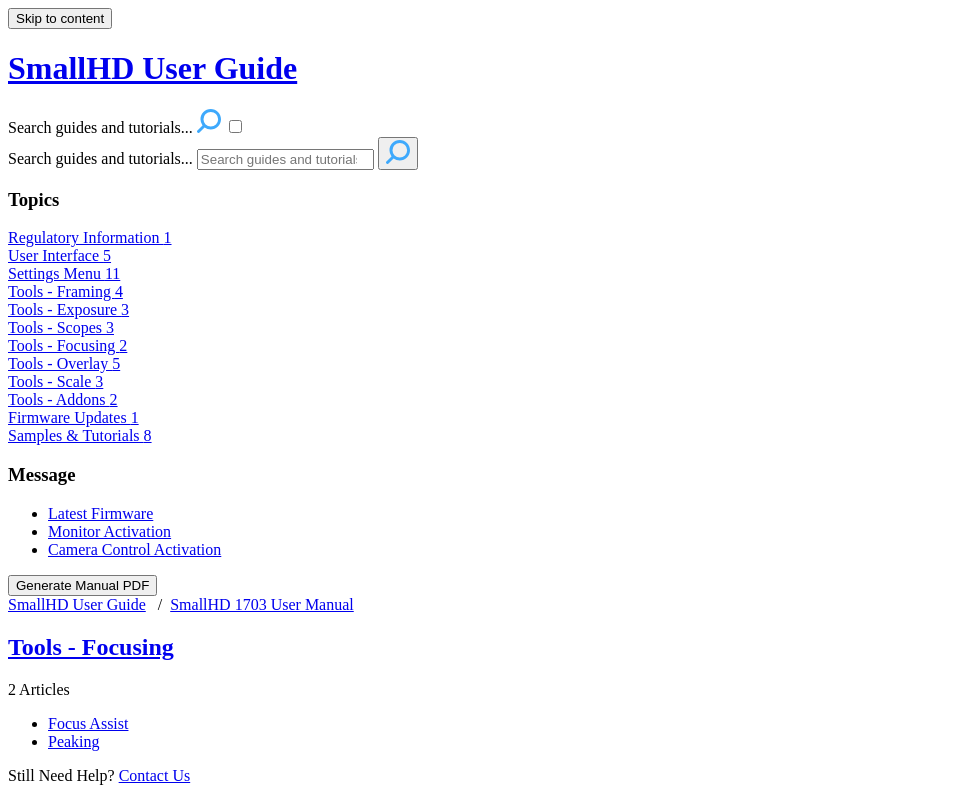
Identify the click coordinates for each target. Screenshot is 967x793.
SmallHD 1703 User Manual (262, 604)
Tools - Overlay (64, 363)
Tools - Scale (55, 381)
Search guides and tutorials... (100, 158)
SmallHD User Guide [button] (152, 68)
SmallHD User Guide (77, 604)
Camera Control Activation (134, 549)
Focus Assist (88, 723)
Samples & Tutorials (80, 435)
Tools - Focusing (67, 345)
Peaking (74, 741)
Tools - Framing (65, 291)
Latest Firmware (100, 513)
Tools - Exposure (68, 309)
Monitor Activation (109, 531)
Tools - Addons (63, 399)
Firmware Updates (73, 417)
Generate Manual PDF (82, 585)
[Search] (285, 159)
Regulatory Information (90, 237)
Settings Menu (64, 273)
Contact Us (155, 775)
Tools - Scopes (61, 327)
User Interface (59, 255)
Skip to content (60, 18)
